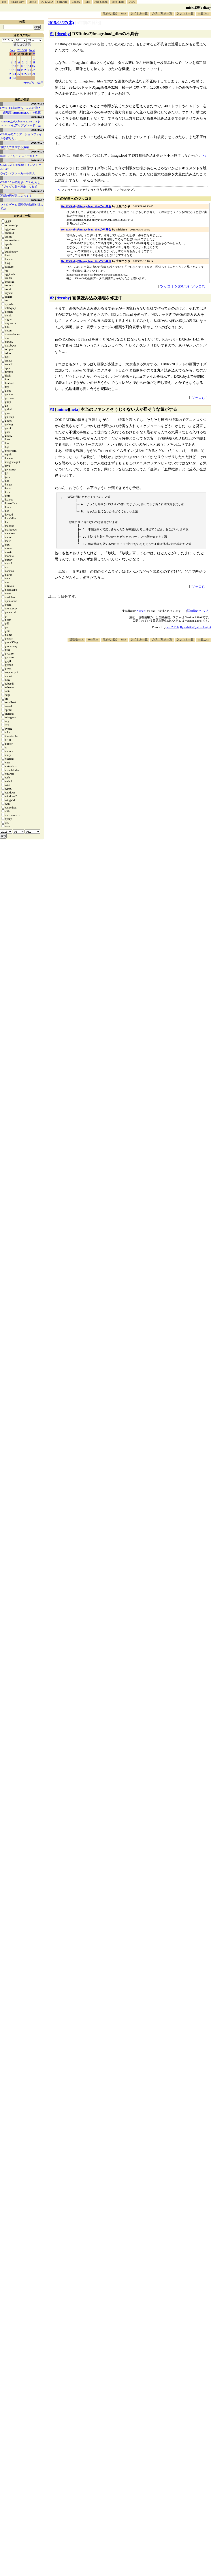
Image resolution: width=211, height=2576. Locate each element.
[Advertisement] (195, 665)
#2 (52, 298)
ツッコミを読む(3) (174, 286)
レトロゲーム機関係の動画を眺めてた (21, 206)
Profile (32, 1)
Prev (12, 50)
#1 (52, 33)
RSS (123, 13)
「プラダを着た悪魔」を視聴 (19, 186)
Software (62, 1)
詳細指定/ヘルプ (197, 617)
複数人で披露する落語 (14, 147)
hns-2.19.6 (172, 633)
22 (33, 70)
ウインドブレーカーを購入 (17, 173)
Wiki (87, 1)
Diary (131, 1)
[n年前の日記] (88, 22)
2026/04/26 (37, 151)
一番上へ (203, 645)
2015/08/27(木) (61, 22)
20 (25, 70)
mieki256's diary (198, 7)
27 (25, 74)
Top (4, 1)
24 (14, 74)
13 (25, 66)
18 (18, 70)
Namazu (141, 617)
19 (22, 70)
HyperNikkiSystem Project (195, 633)
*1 (59, 189)
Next (32, 50)
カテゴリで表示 (33, 82)
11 (18, 66)
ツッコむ (198, 286)
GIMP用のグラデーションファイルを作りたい (21, 136)
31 (14, 78)
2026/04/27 (37, 142)
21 (29, 70)
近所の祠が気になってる (16, 195)
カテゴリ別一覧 (162, 13)
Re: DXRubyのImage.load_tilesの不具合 (86, 206)
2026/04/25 (37, 160)
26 (22, 74)
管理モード (76, 645)
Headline (93, 645)
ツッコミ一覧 (185, 13)
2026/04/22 (37, 200)
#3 (52, 409)
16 (10, 70)
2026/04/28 (37, 129)
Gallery (76, 1)
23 (10, 74)
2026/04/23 (37, 191)
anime (62, 409)
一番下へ (203, 13)
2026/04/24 (37, 177)
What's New (17, 1)
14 (29, 66)
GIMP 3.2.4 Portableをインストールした (20, 166)
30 (10, 78)
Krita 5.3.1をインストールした (19, 156)
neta (74, 409)
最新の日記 (110, 13)
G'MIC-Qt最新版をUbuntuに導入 (20, 108)
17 (14, 70)
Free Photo (118, 1)
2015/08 (22, 50)
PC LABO (47, 1)
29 (33, 74)
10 (14, 66)
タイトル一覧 (139, 13)
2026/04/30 (37, 103)
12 (22, 66)
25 (18, 74)
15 (33, 66)
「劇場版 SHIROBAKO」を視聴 (20, 112)
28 (29, 74)
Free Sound (101, 1)
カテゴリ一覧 (22, 215)
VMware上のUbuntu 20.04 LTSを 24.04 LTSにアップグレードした (20, 123)
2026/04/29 (37, 117)
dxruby (63, 33)
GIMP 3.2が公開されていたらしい (21, 182)
